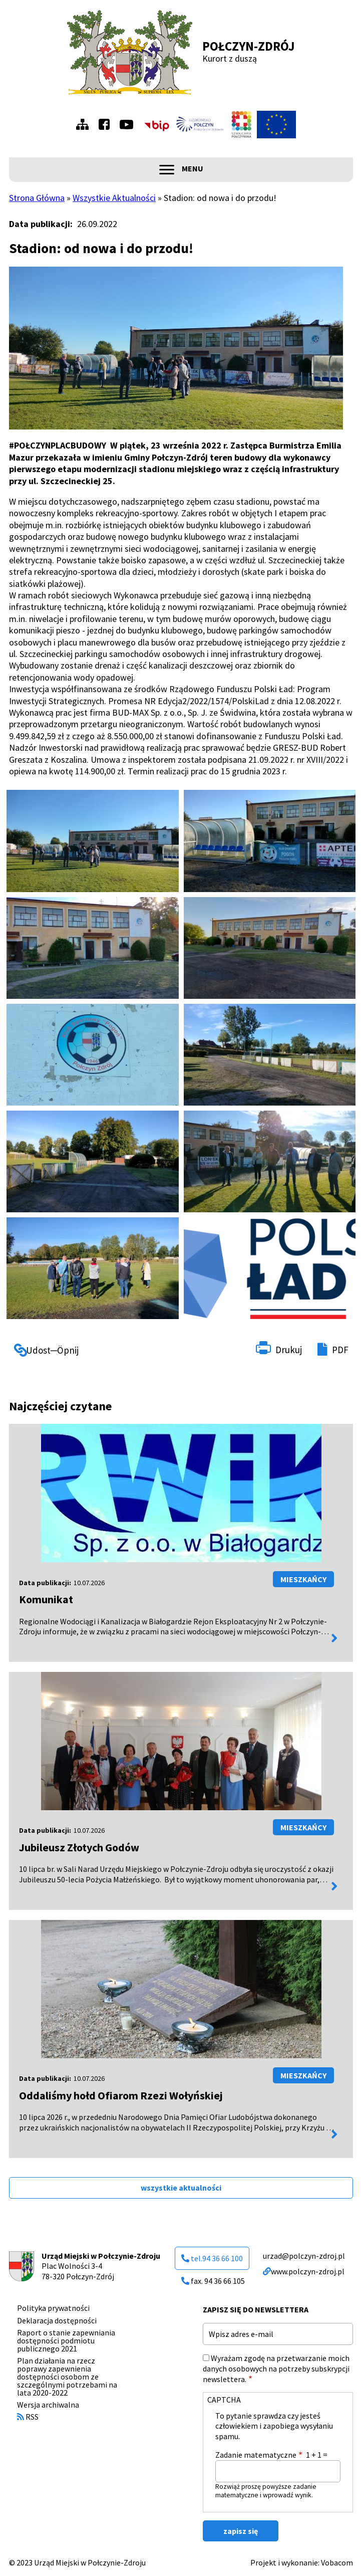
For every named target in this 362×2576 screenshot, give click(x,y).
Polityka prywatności (53, 2308)
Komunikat (46, 1599)
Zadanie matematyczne (255, 2455)
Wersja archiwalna (48, 2405)
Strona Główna (37, 197)
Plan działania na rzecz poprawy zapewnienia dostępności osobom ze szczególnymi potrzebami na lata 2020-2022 (67, 2376)
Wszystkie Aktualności (114, 197)
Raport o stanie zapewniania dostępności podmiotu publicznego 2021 (66, 2340)
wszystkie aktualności (181, 2188)
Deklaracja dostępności (57, 2320)
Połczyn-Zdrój (248, 46)
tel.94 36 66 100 (212, 2258)
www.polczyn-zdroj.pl (303, 2271)
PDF (340, 1350)
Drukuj (288, 1350)
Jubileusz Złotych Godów (79, 1847)
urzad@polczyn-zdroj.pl (304, 2256)
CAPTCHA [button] (224, 2400)
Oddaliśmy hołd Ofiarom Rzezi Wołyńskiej (121, 2095)
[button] (92, 841)
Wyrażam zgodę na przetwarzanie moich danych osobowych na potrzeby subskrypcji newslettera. (276, 2368)
